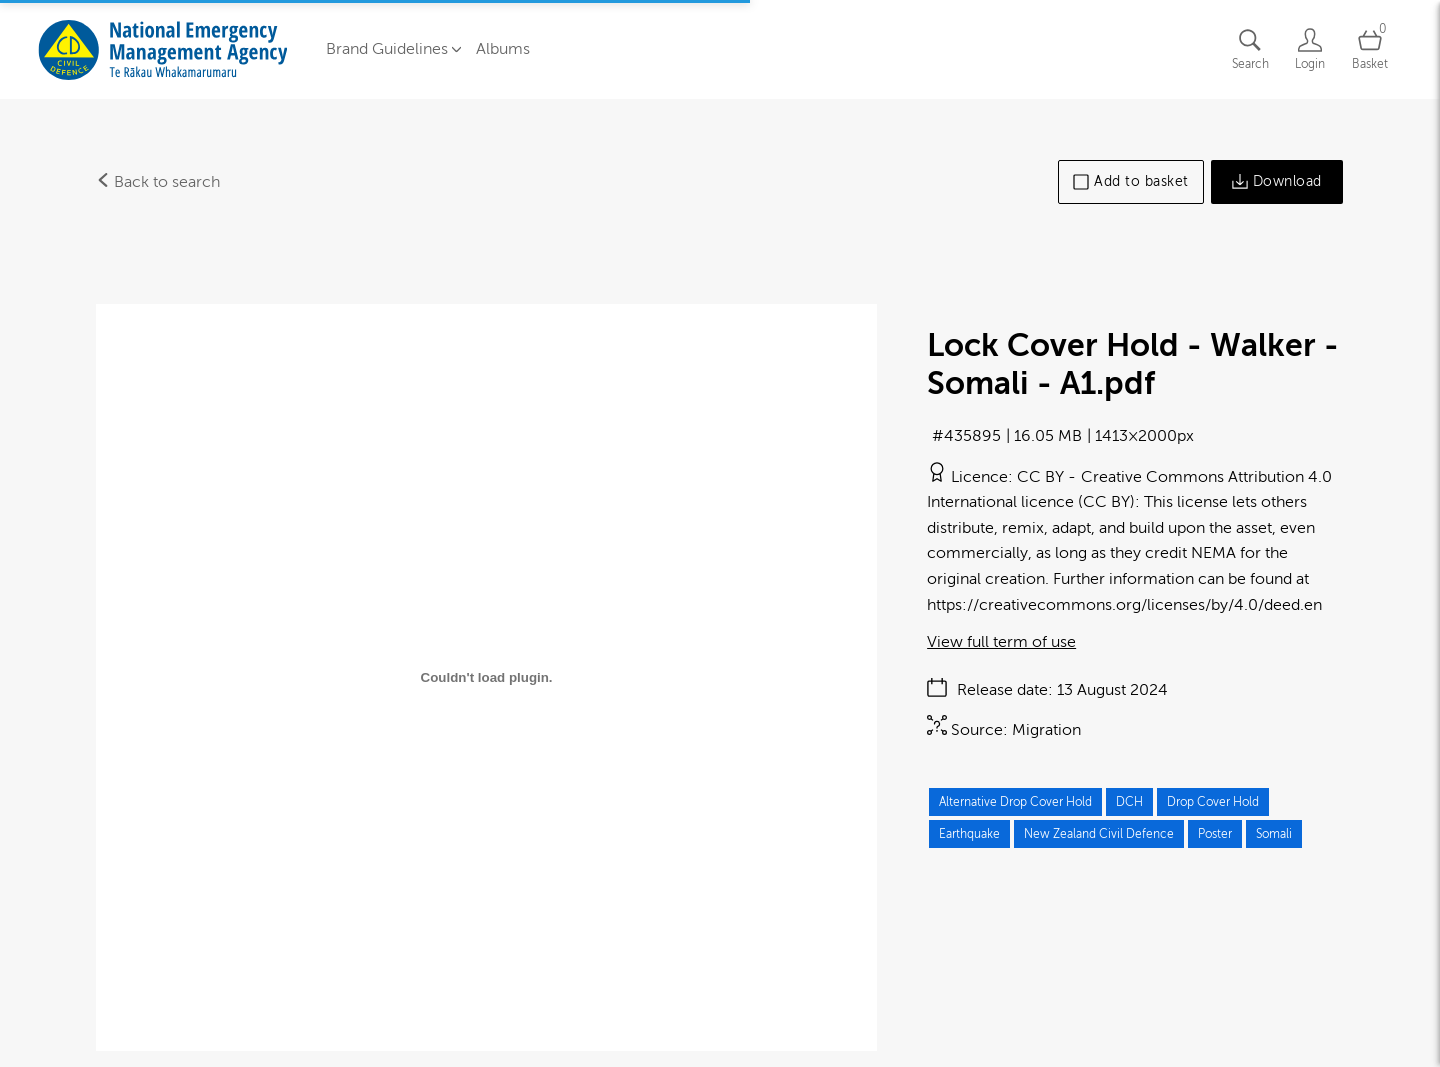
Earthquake (969, 834)
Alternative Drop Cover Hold (1015, 802)
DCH (1129, 802)
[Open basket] (1370, 49)
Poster (1215, 834)
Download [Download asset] (1277, 182)
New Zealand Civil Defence (1099, 834)
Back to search (158, 182)
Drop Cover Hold (1213, 802)
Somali (1274, 834)
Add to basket (1131, 182)
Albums (503, 49)
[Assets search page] (1250, 49)
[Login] (1310, 49)
